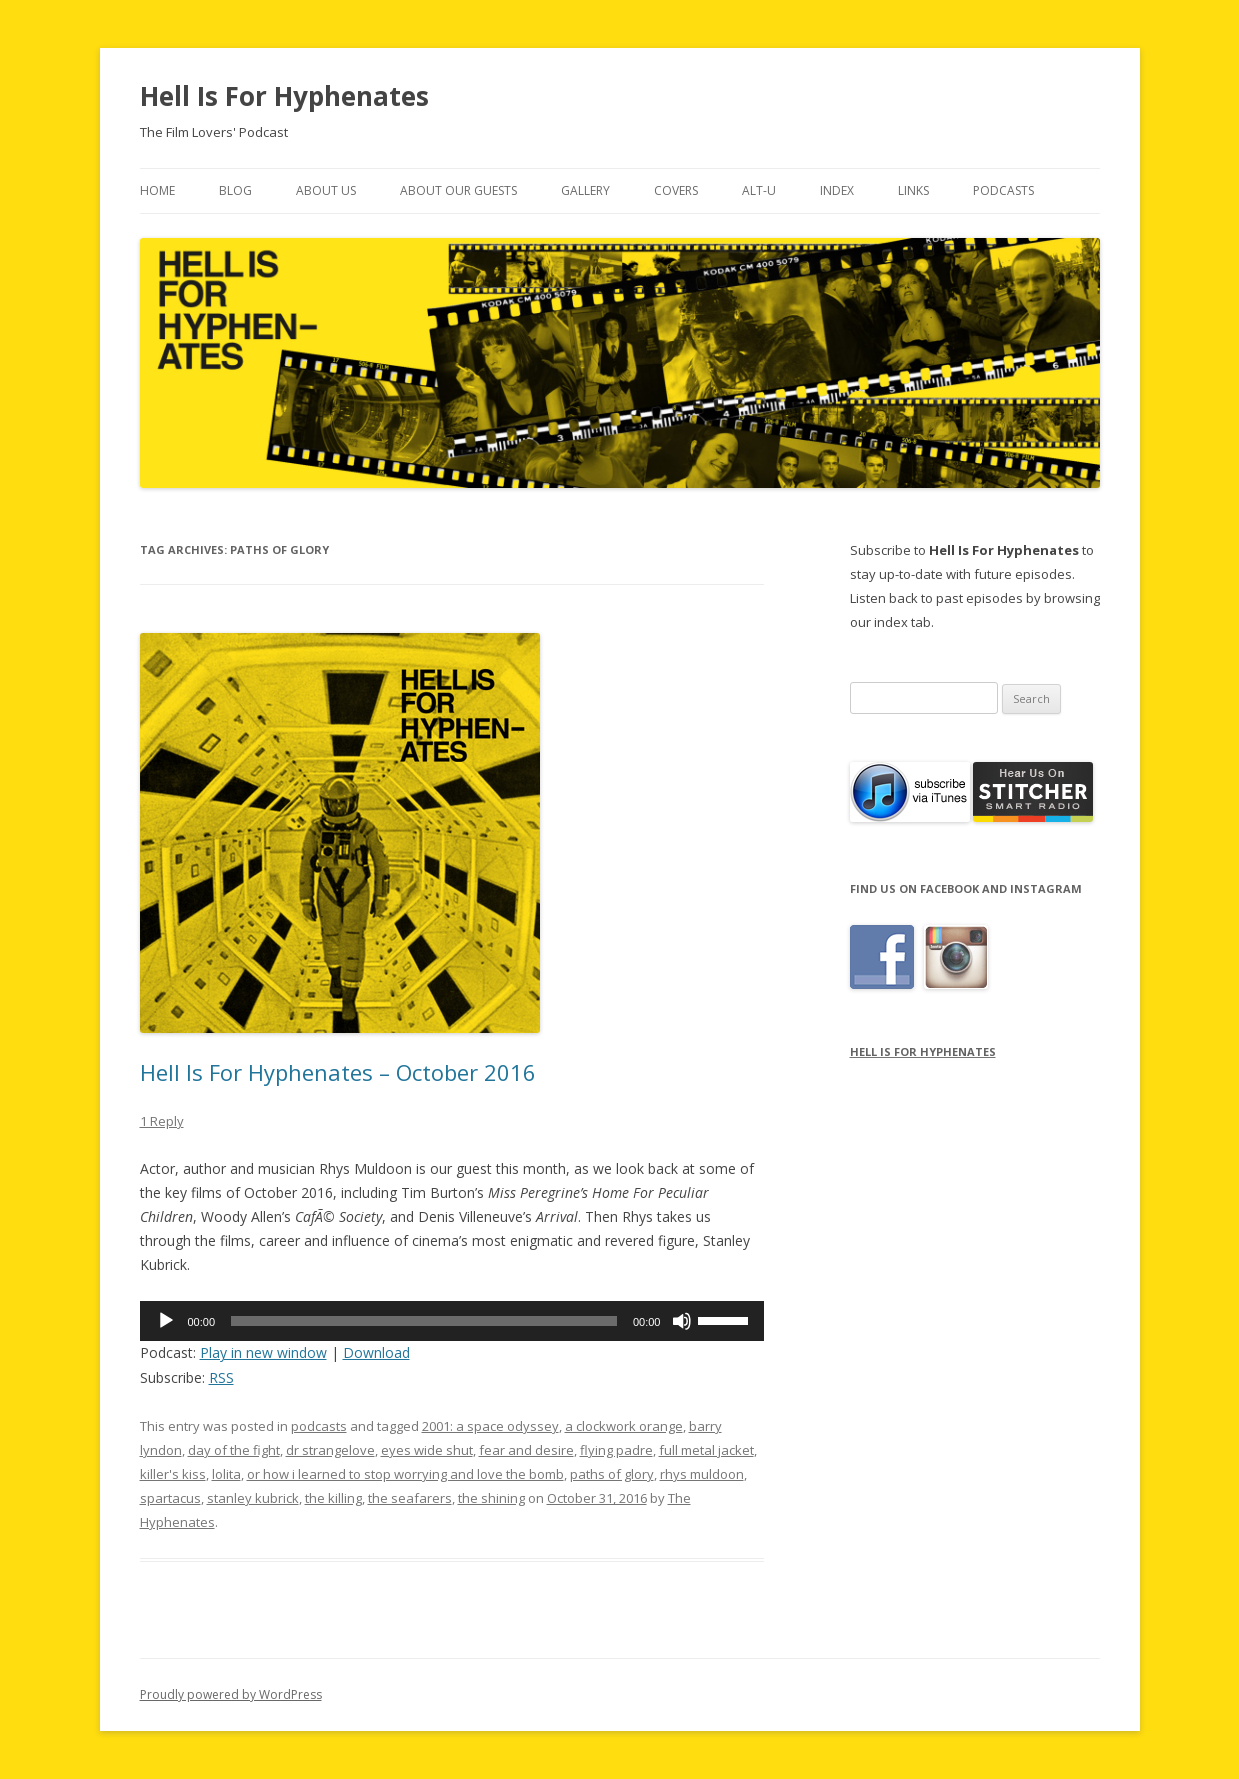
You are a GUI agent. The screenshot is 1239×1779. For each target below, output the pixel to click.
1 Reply (162, 1121)
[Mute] (682, 1321)
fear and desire (526, 1450)
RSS (221, 1377)
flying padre (616, 1450)
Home (157, 190)
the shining (491, 1498)
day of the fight (234, 1450)
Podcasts (1003, 190)
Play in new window (263, 1352)
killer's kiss (173, 1474)
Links (913, 190)
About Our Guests (458, 190)
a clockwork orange (624, 1426)
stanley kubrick (253, 1498)
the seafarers (410, 1498)
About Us (326, 190)
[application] (452, 1321)
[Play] (166, 1321)
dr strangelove (330, 1450)
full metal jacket (706, 1450)
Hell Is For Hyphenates (284, 96)
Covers (676, 190)
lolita (226, 1474)
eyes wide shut (427, 1450)
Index (837, 190)
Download (376, 1352)
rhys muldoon (702, 1474)
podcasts (319, 1426)
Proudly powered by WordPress (231, 1694)
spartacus (170, 1498)
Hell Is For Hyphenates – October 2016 (338, 1072)
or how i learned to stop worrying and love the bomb (405, 1474)
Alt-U (759, 190)
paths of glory (612, 1474)
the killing (333, 1498)
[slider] (424, 1321)
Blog (235, 190)
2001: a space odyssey (490, 1426)
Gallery (585, 190)
